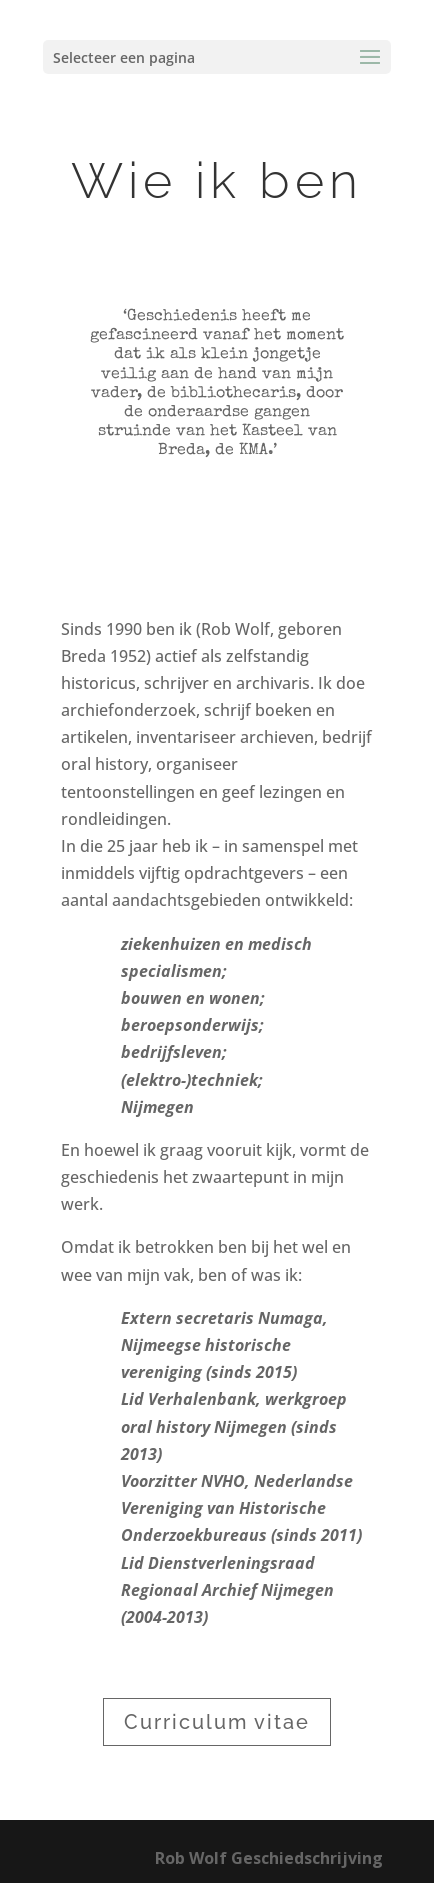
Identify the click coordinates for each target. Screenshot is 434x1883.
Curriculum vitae (217, 1722)
